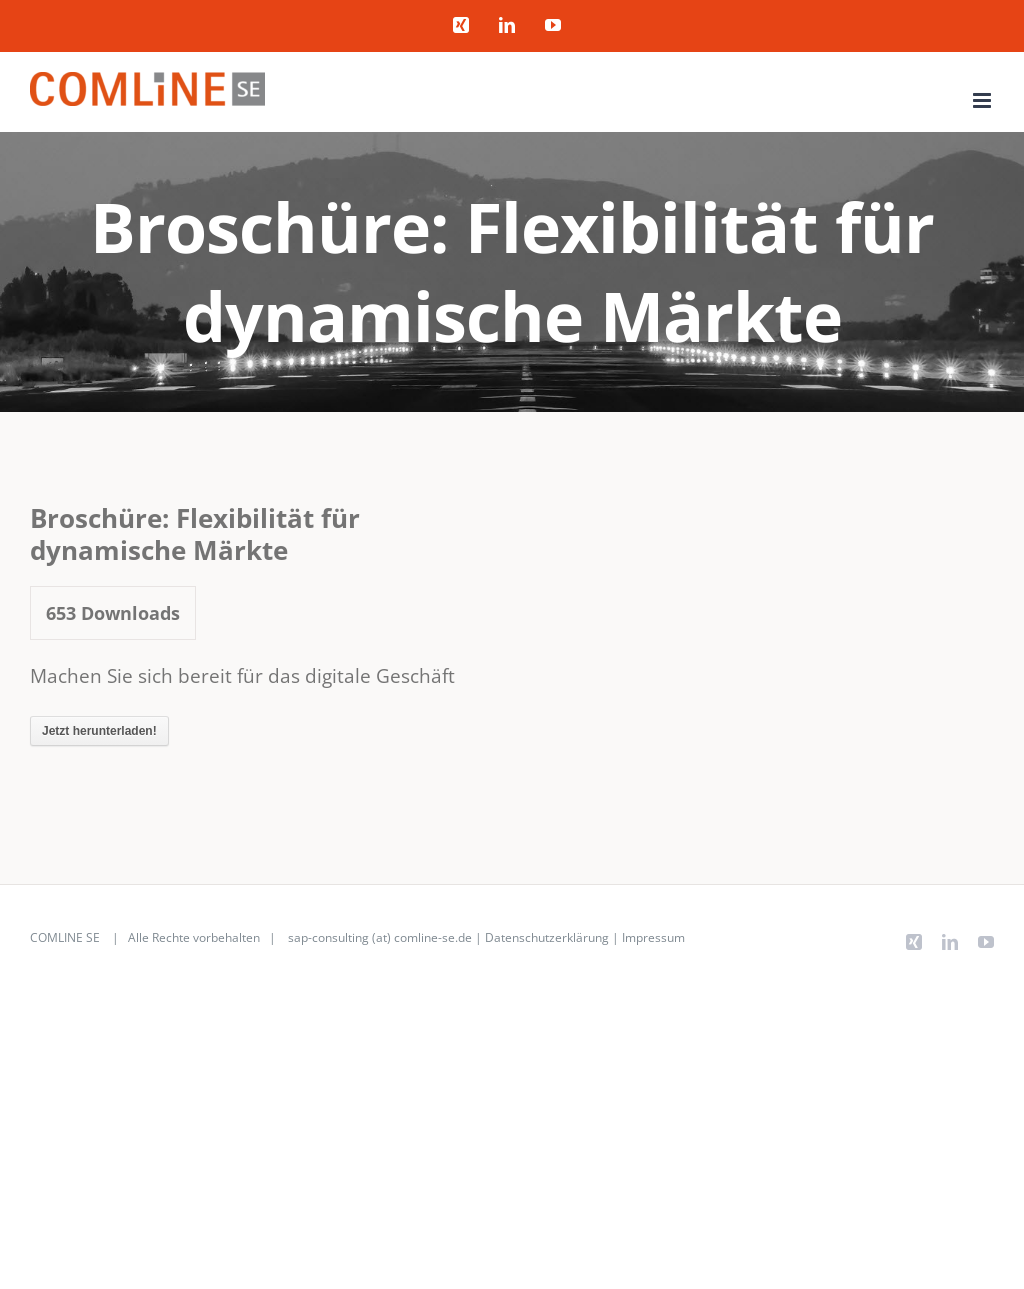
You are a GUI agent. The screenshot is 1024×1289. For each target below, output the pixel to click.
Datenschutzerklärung (547, 937)
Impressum (653, 937)
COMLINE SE (65, 937)
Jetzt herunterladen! (99, 731)
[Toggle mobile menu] (983, 100)
